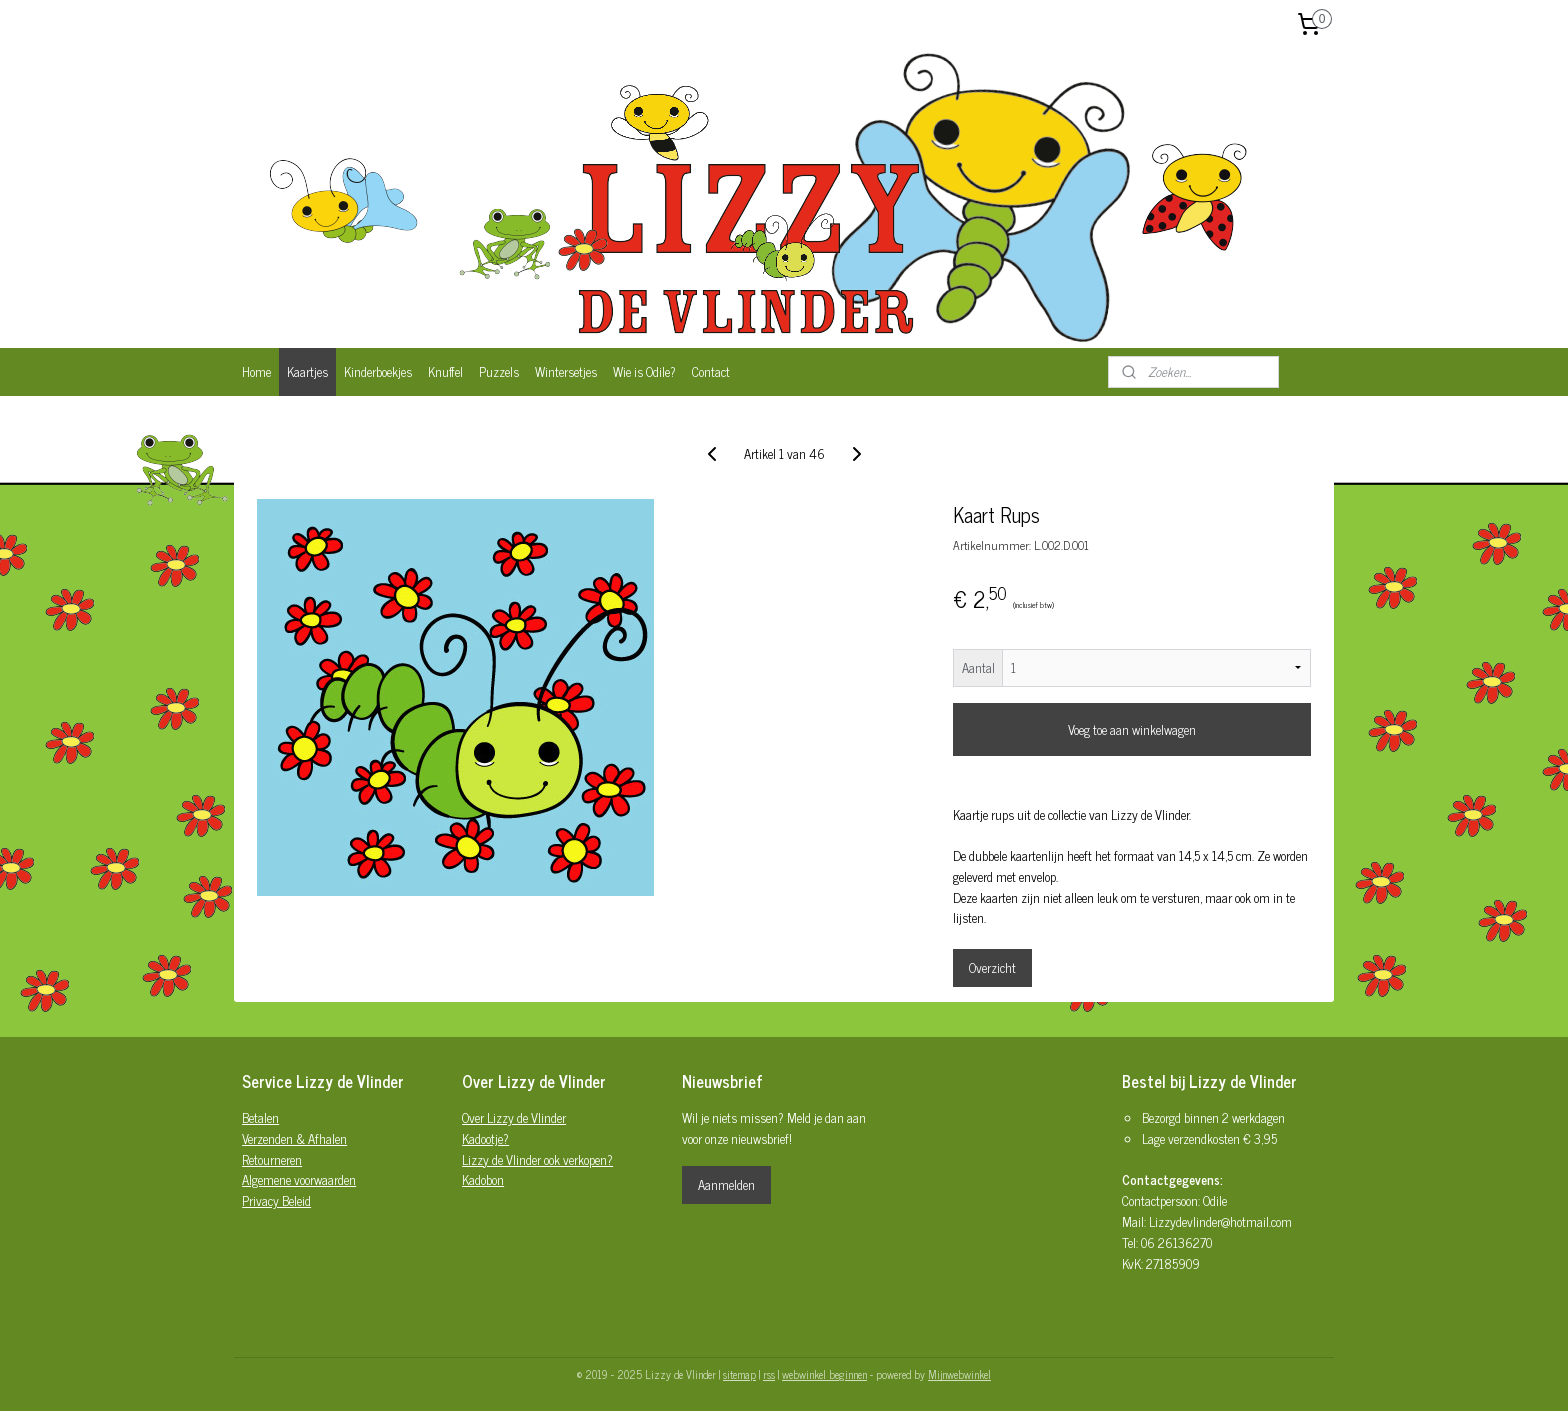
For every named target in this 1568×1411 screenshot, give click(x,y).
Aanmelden (726, 1184)
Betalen (260, 1117)
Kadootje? (485, 1138)
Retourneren (272, 1159)
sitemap (739, 1374)
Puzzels (499, 371)
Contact (711, 371)
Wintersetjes (566, 371)
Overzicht (992, 967)
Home (256, 371)
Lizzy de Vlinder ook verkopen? (537, 1159)
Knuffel (445, 371)
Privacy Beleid (276, 1200)
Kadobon (483, 1179)
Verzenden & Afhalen (294, 1138)
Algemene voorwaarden (299, 1179)
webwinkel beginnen (824, 1374)
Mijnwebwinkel (959, 1374)
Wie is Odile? (644, 371)
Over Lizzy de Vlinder (514, 1117)
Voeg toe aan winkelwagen (1132, 729)
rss (769, 1374)
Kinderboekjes (378, 371)
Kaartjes (307, 371)
